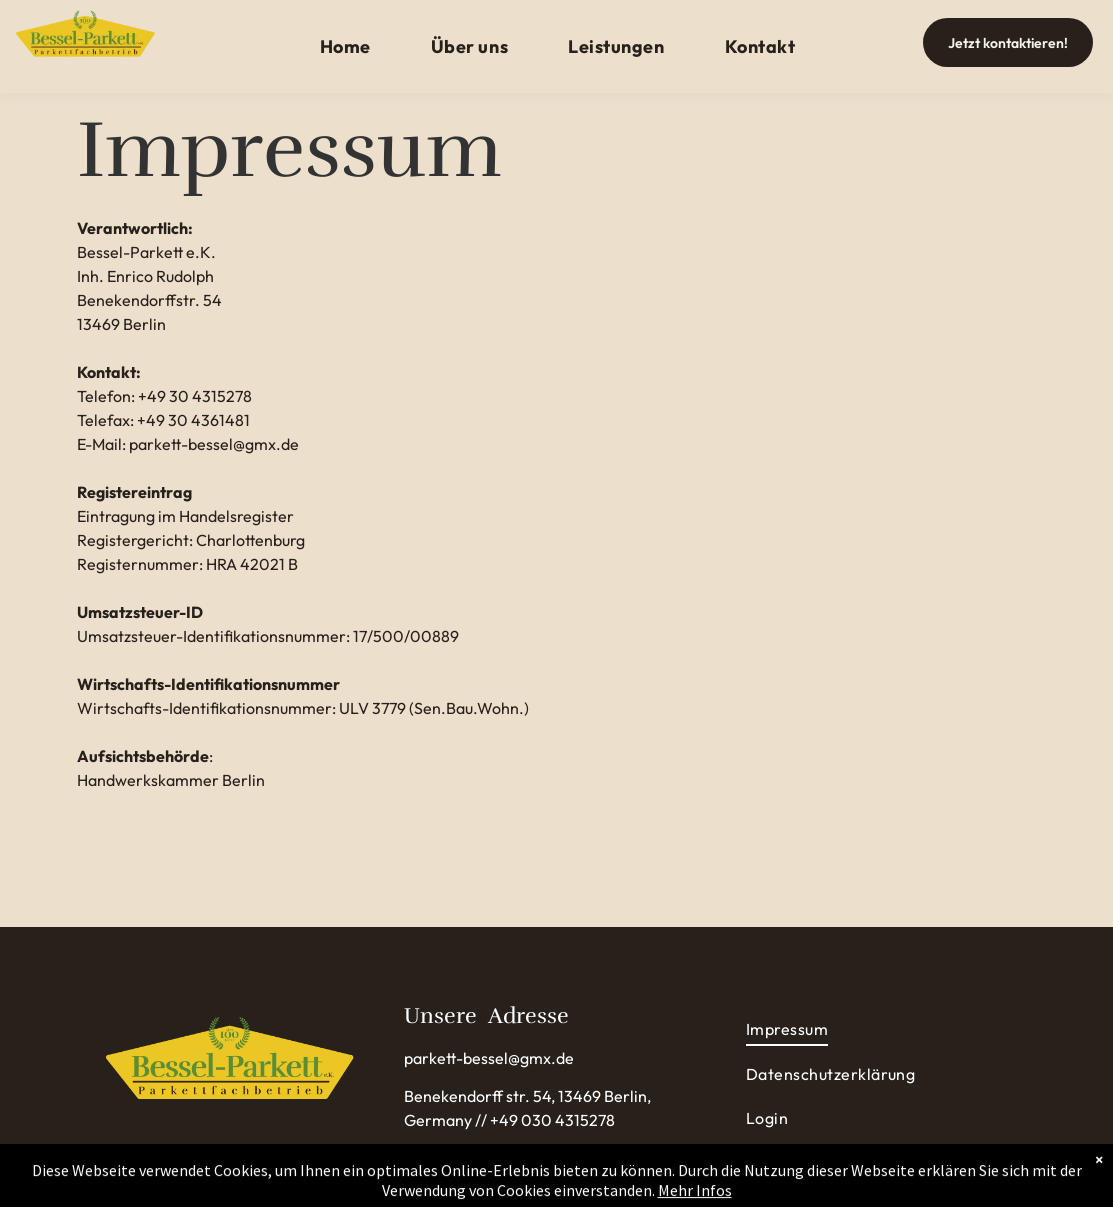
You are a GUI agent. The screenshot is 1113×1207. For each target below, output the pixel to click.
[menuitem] (345, 46)
